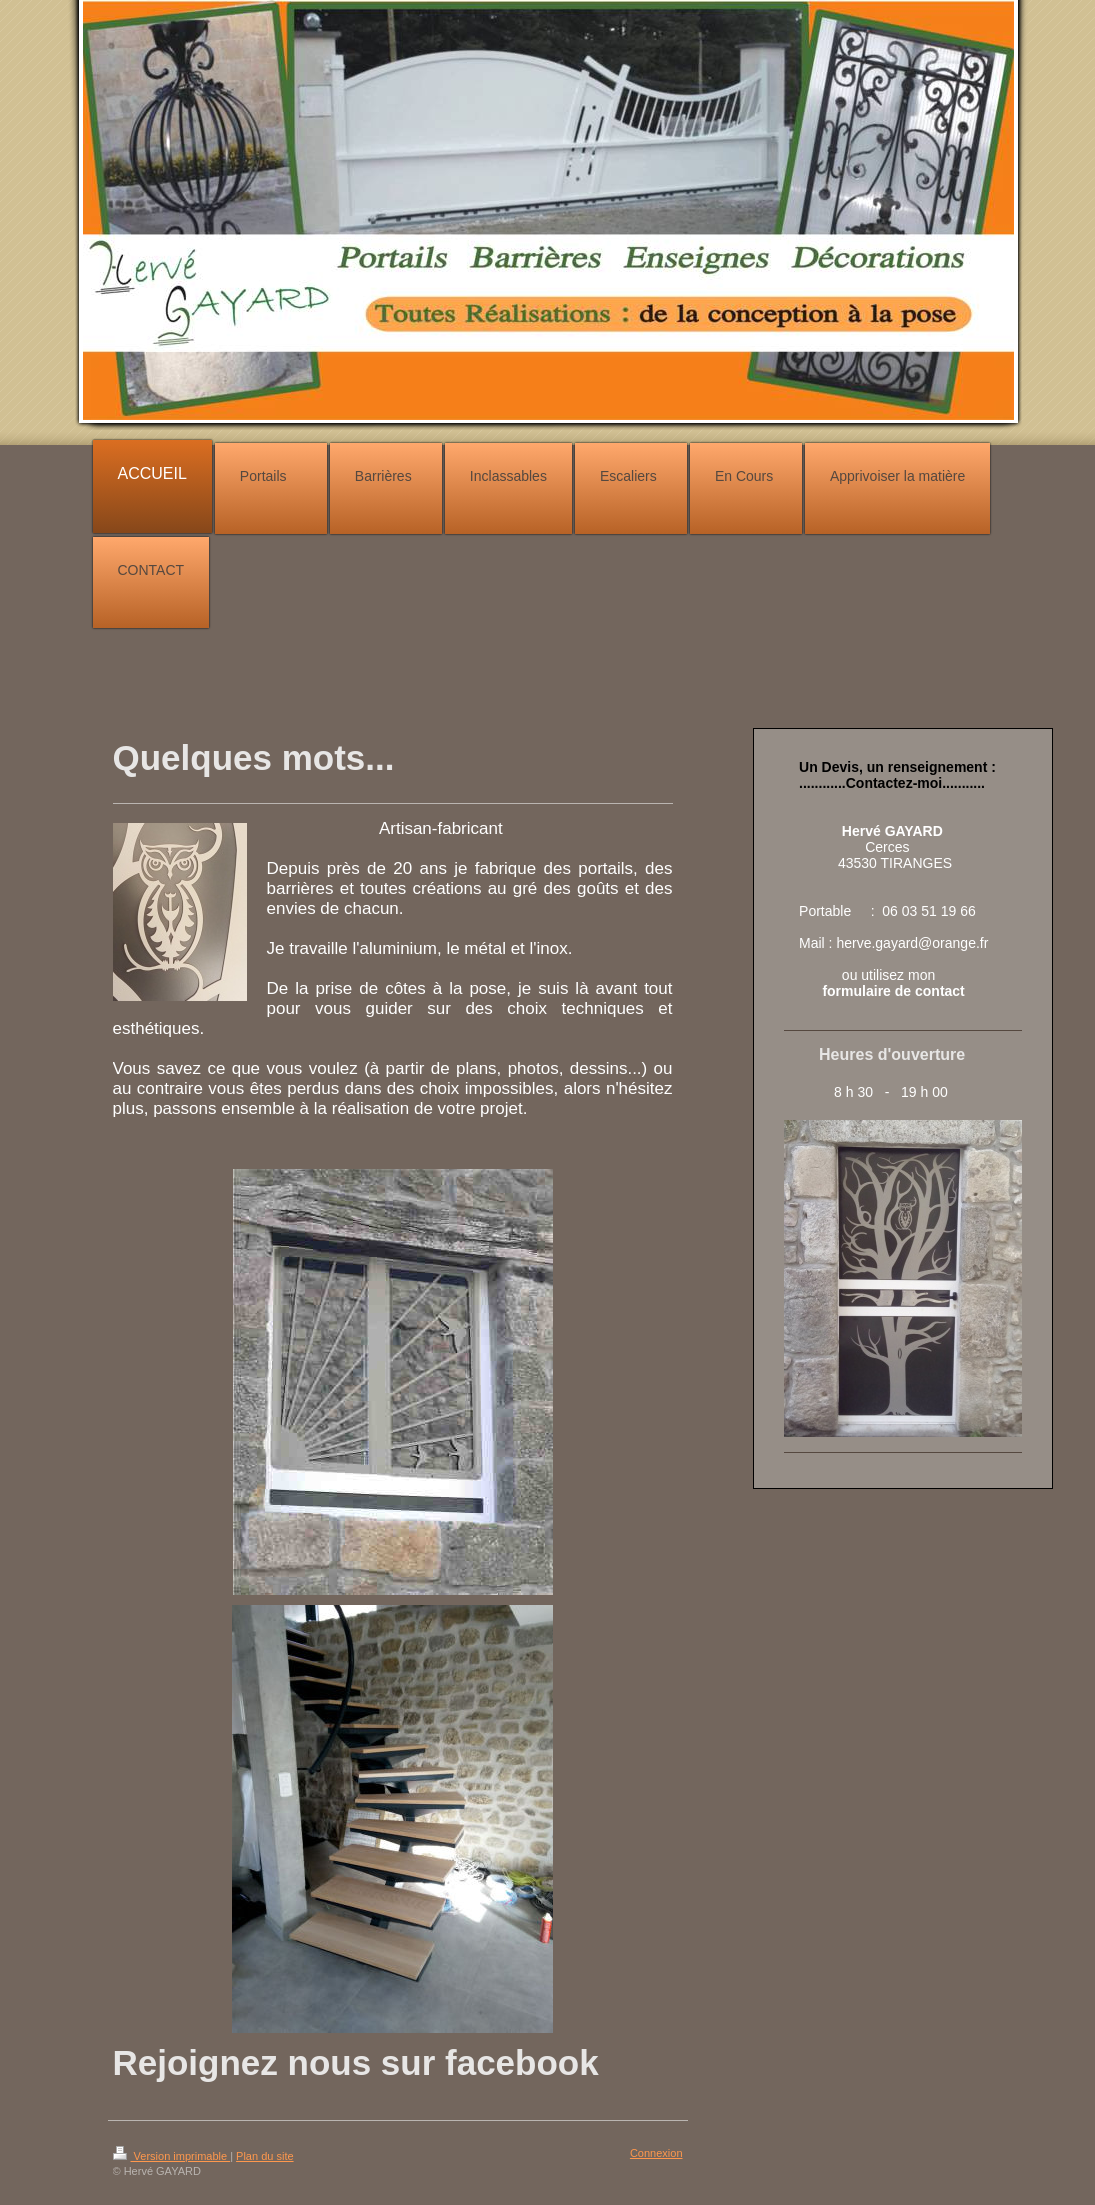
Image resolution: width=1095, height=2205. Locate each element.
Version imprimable (172, 2156)
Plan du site (264, 2156)
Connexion (656, 2153)
